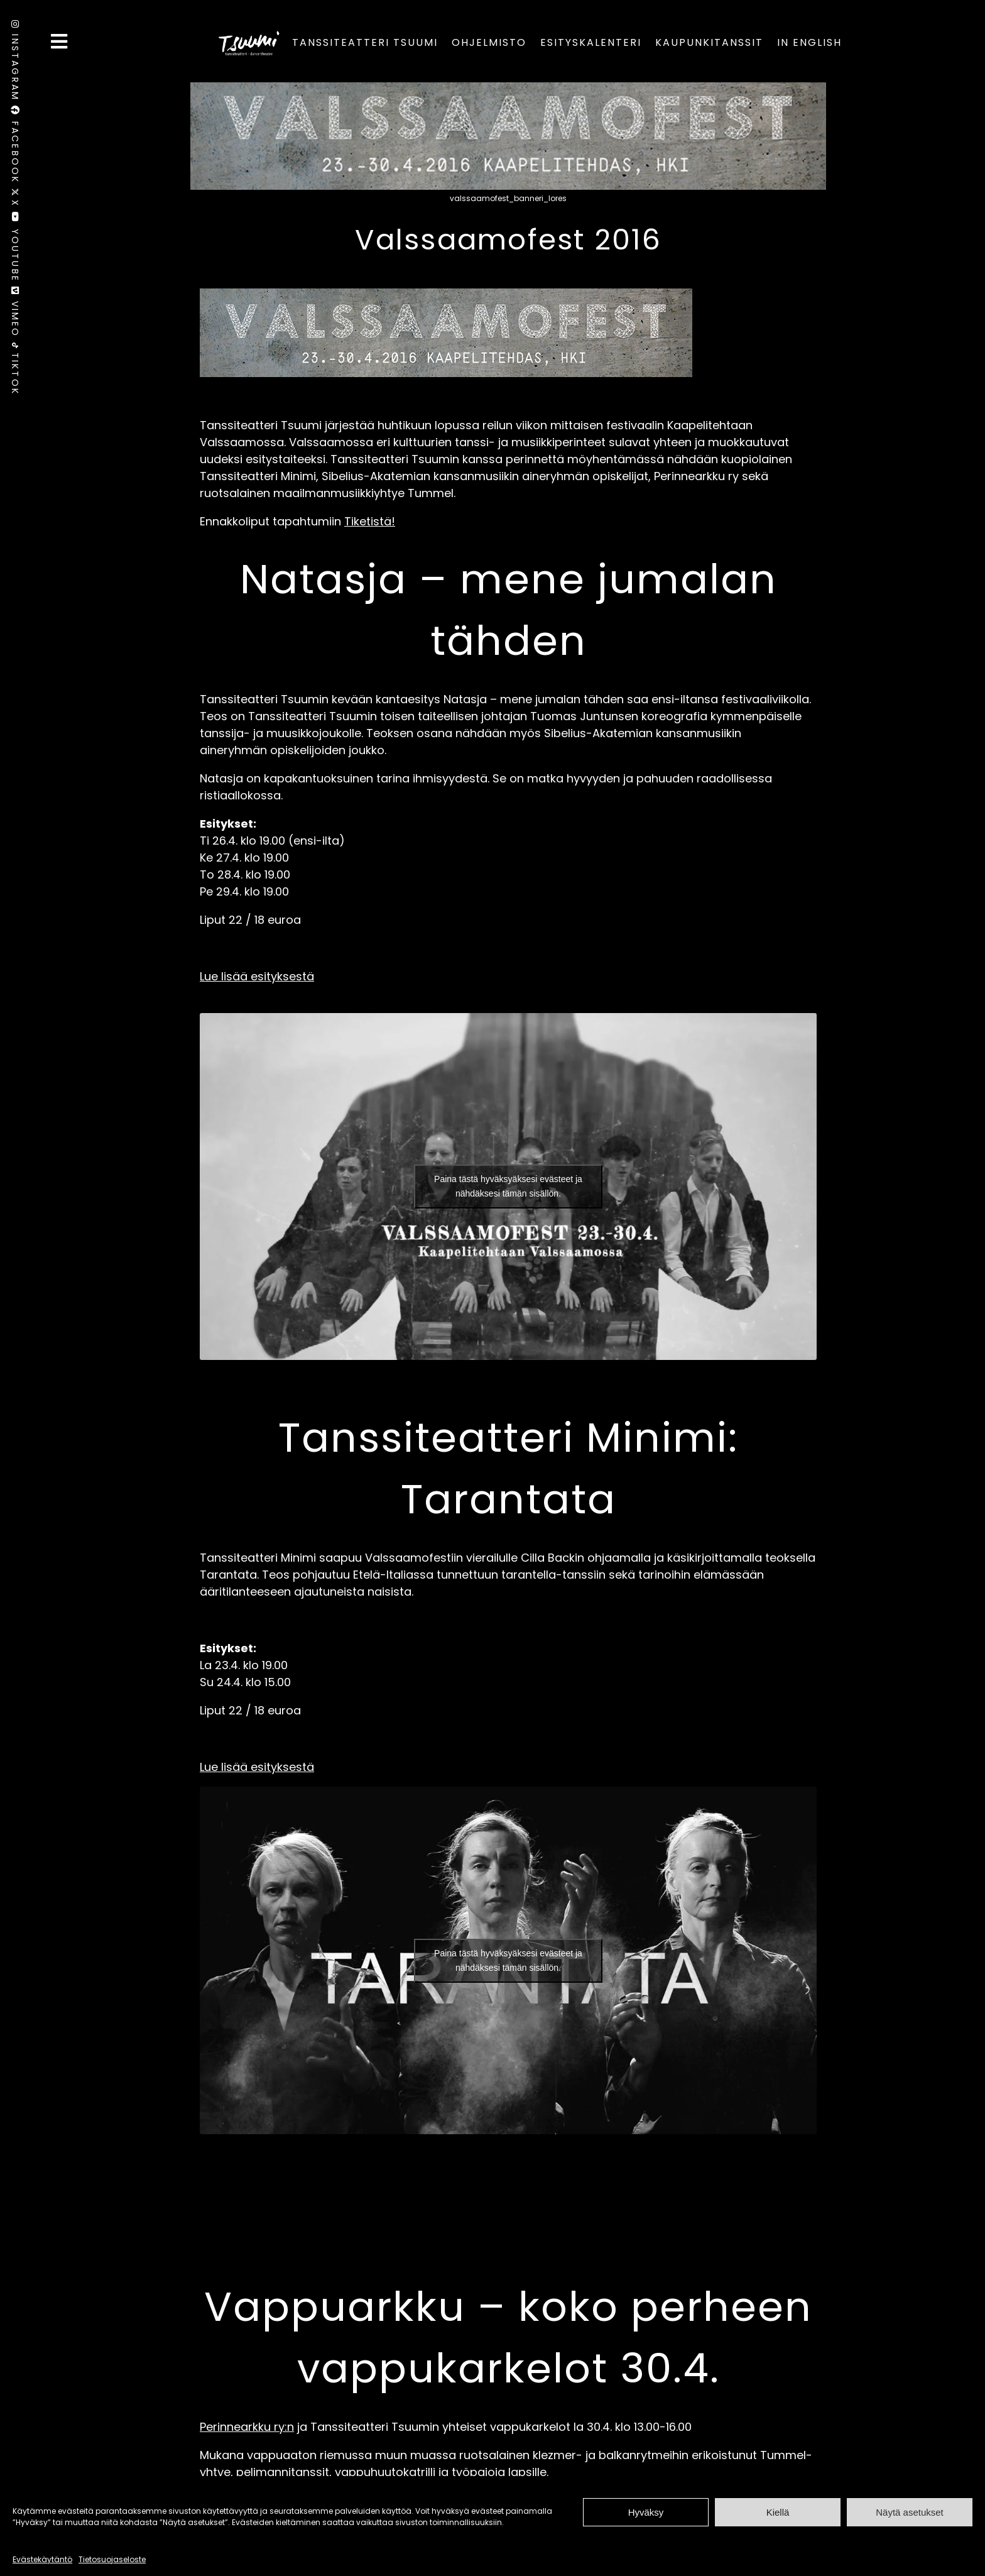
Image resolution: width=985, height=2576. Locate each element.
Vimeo (15, 315)
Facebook (15, 147)
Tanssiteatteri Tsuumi (365, 42)
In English (809, 42)
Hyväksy (646, 2512)
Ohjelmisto (489, 42)
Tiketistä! (369, 521)
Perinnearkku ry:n (247, 2427)
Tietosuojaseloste (112, 2559)
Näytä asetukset (910, 2512)
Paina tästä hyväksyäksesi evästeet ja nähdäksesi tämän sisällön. (508, 1186)
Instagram (15, 63)
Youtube (15, 249)
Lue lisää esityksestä (257, 976)
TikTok (15, 369)
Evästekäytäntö (42, 2559)
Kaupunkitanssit (709, 42)
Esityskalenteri (590, 42)
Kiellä (778, 2512)
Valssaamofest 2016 (508, 240)
